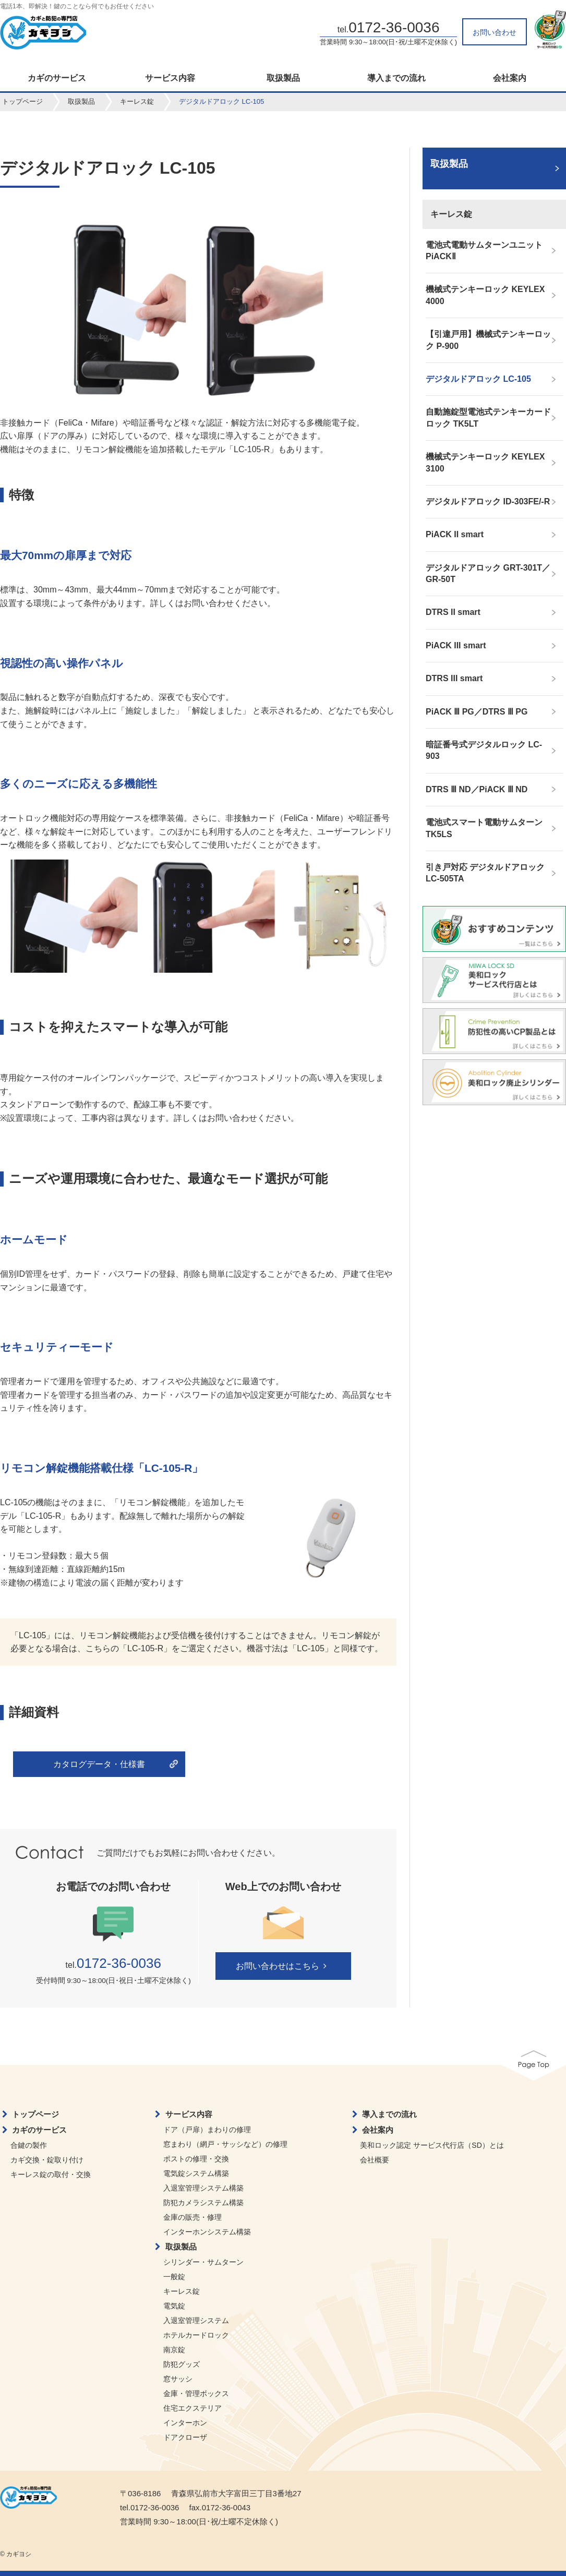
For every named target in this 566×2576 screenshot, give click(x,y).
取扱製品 (283, 78)
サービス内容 (170, 78)
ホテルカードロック (196, 2335)
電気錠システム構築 (196, 2173)
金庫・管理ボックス (196, 2393)
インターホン (185, 2422)
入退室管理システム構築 (203, 2188)
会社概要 (374, 2160)
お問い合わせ (494, 32)
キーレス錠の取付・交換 (50, 2174)
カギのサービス (57, 78)
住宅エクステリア (192, 2408)
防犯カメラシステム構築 (203, 2202)
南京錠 (174, 2349)
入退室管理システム (196, 2320)
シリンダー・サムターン (203, 2262)
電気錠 (174, 2306)
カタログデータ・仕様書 (99, 1764)
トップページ (22, 101)
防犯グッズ (181, 2364)
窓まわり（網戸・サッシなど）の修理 (225, 2144)
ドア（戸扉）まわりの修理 (207, 2129)
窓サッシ (177, 2379)
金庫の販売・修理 (192, 2217)
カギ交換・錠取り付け (46, 2160)
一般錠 (174, 2276)
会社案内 (509, 78)
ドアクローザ (185, 2437)
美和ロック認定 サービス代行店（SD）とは (431, 2145)
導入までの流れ (396, 78)
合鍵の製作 (28, 2145)
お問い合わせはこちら (283, 1966)
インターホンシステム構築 (207, 2232)
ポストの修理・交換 (196, 2159)
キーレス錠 (137, 101)
